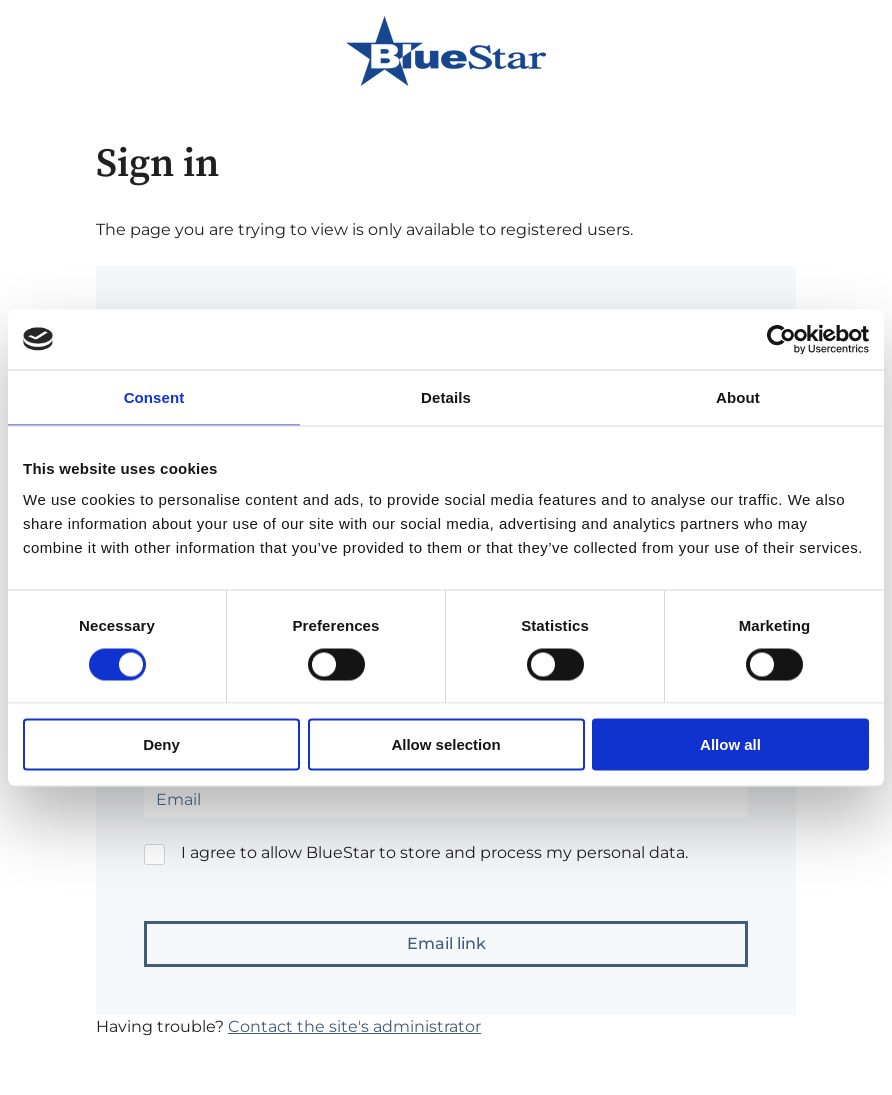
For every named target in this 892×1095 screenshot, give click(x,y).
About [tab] (738, 396)
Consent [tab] (154, 396)
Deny (161, 744)
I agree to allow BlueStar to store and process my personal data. (434, 852)
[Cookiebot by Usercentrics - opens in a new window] (781, 339)
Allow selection (445, 744)
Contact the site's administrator (354, 1026)
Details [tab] (446, 396)
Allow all (730, 744)
